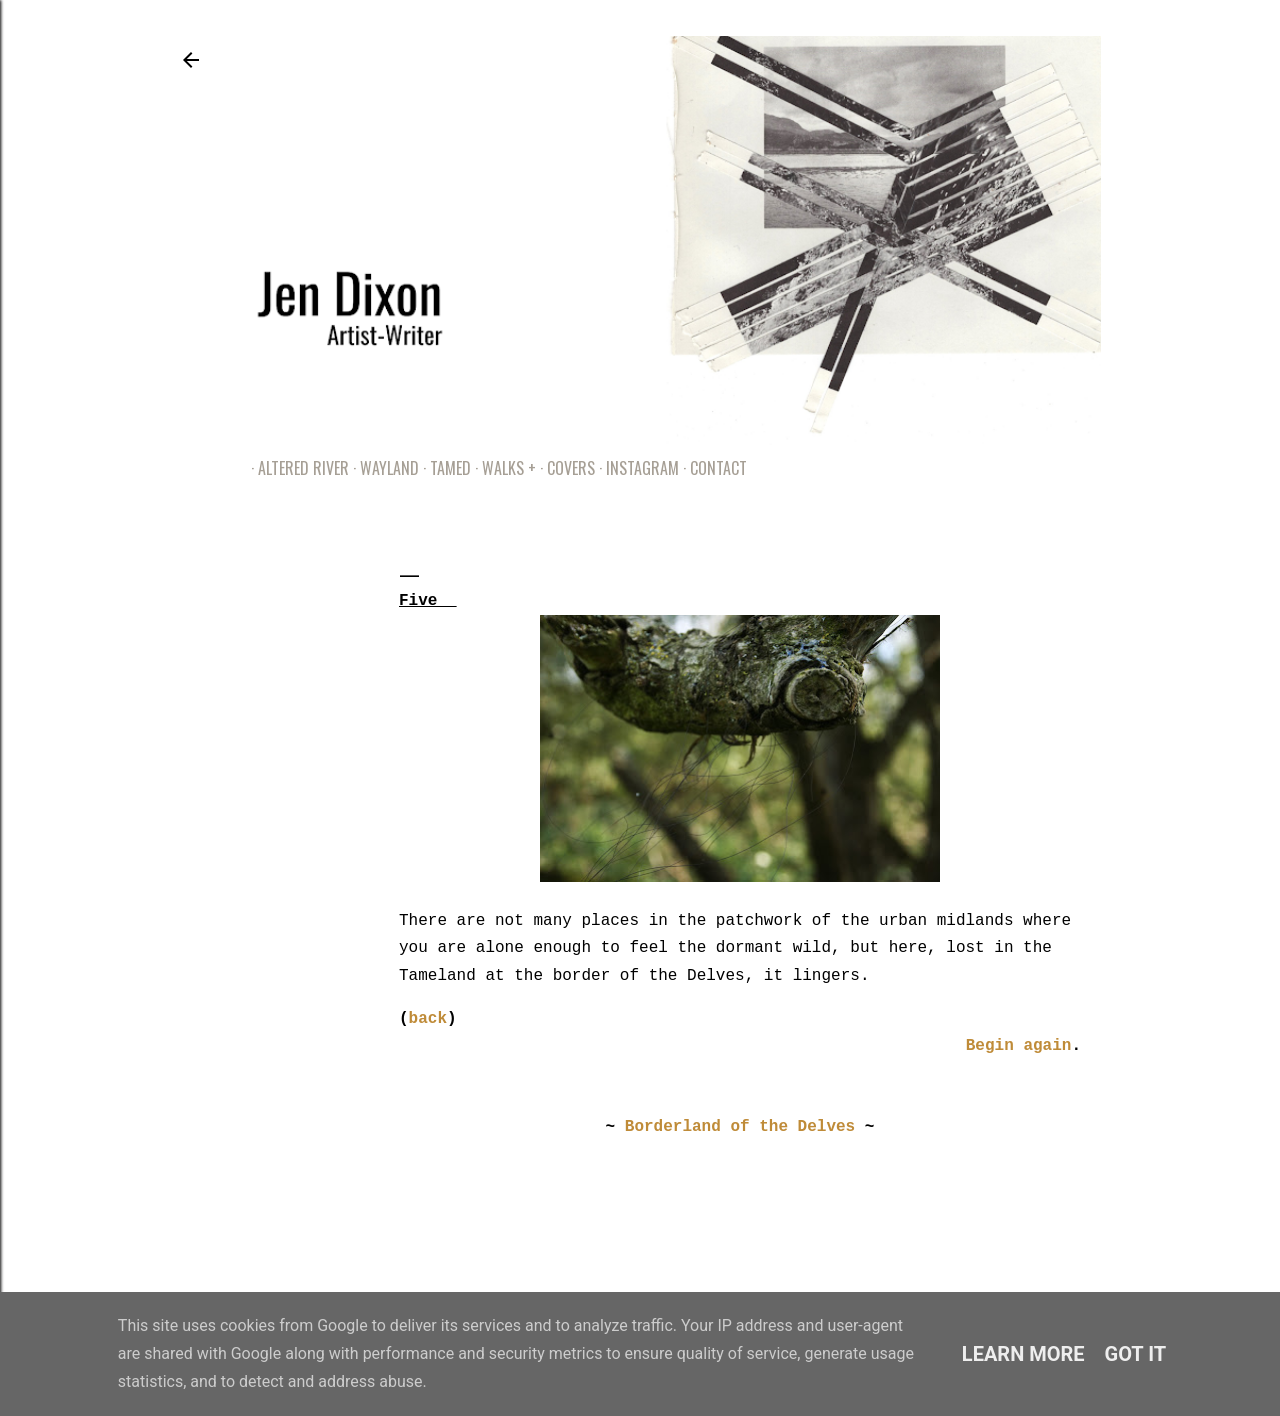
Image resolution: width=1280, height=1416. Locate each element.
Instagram (635, 468)
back (428, 1019)
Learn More (1023, 1354)
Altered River (296, 468)
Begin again (1019, 1046)
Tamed (443, 468)
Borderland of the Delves (740, 1127)
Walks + (502, 468)
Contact (711, 468)
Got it (1136, 1354)
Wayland (382, 468)
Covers (564, 468)
